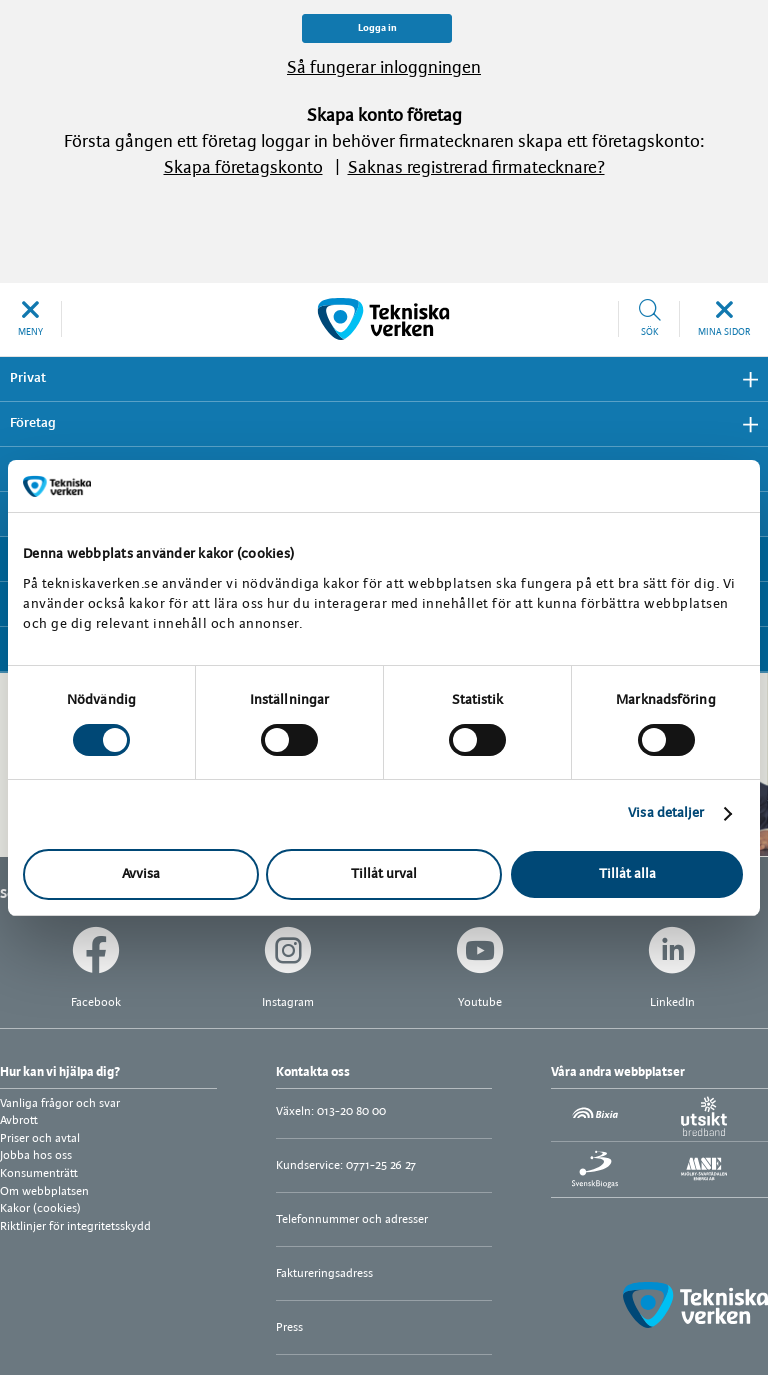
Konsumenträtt (39, 1173)
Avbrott (19, 1120)
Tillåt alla (627, 874)
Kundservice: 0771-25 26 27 (346, 1165)
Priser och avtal (40, 1138)
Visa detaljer (666, 813)
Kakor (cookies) (40, 1208)
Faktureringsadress (324, 1273)
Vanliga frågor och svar (60, 1103)
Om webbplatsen (44, 1191)
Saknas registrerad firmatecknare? (476, 168)
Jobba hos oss (36, 1155)
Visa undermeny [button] (743, 379)
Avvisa (141, 874)
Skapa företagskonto (243, 168)
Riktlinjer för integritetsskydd (75, 1226)
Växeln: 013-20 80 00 (331, 1111)
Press (289, 1327)
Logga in (377, 28)
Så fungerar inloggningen (384, 68)
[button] (31, 319)
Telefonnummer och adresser (352, 1219)
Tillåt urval (384, 874)
